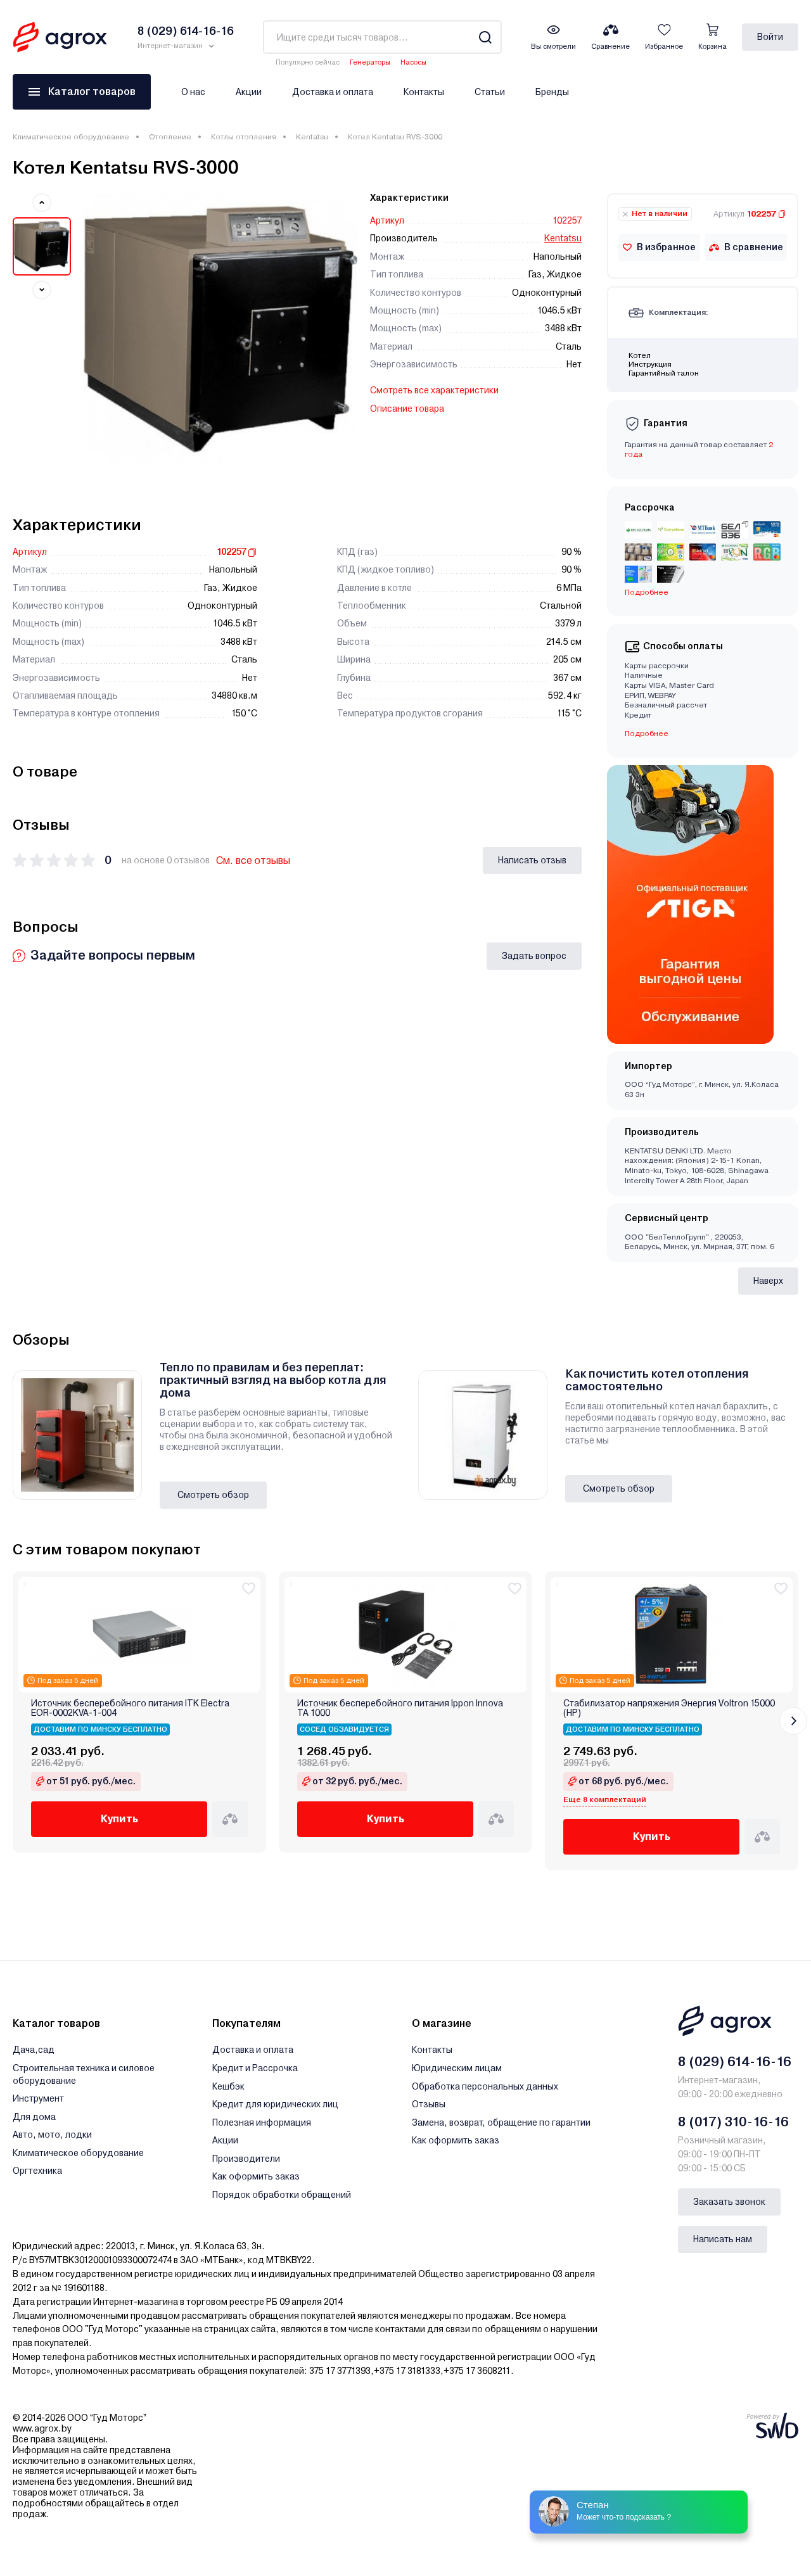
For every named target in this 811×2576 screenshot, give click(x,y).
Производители (246, 2159)
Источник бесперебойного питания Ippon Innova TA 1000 (400, 1708)
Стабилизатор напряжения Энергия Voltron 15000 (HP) (669, 1708)
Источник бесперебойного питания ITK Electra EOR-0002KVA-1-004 (130, 1708)
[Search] (485, 37)
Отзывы (428, 2104)
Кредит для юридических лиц (275, 2104)
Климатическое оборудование (71, 136)
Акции (249, 92)
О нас (193, 92)
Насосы (413, 62)
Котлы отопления (243, 136)
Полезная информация (261, 2122)
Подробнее (646, 592)
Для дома (34, 2117)
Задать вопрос (534, 956)
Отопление (170, 136)
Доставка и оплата (332, 92)
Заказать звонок (729, 2202)
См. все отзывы (253, 860)
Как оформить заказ (256, 2176)
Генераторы (370, 62)
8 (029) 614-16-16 (734, 2061)
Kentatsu (312, 136)
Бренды (552, 92)
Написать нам (722, 2239)
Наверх (768, 1281)
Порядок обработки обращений (281, 2195)
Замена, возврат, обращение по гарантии (501, 2122)
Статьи (490, 92)
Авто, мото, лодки (52, 2134)
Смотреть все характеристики (434, 390)
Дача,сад (33, 2050)
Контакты (424, 92)
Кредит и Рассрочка (255, 2068)
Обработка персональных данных (485, 2086)
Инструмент (38, 2098)
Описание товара (407, 408)
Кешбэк (228, 2086)
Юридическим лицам (457, 2068)
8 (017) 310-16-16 (733, 2121)
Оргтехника (37, 2171)
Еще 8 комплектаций (604, 1799)
